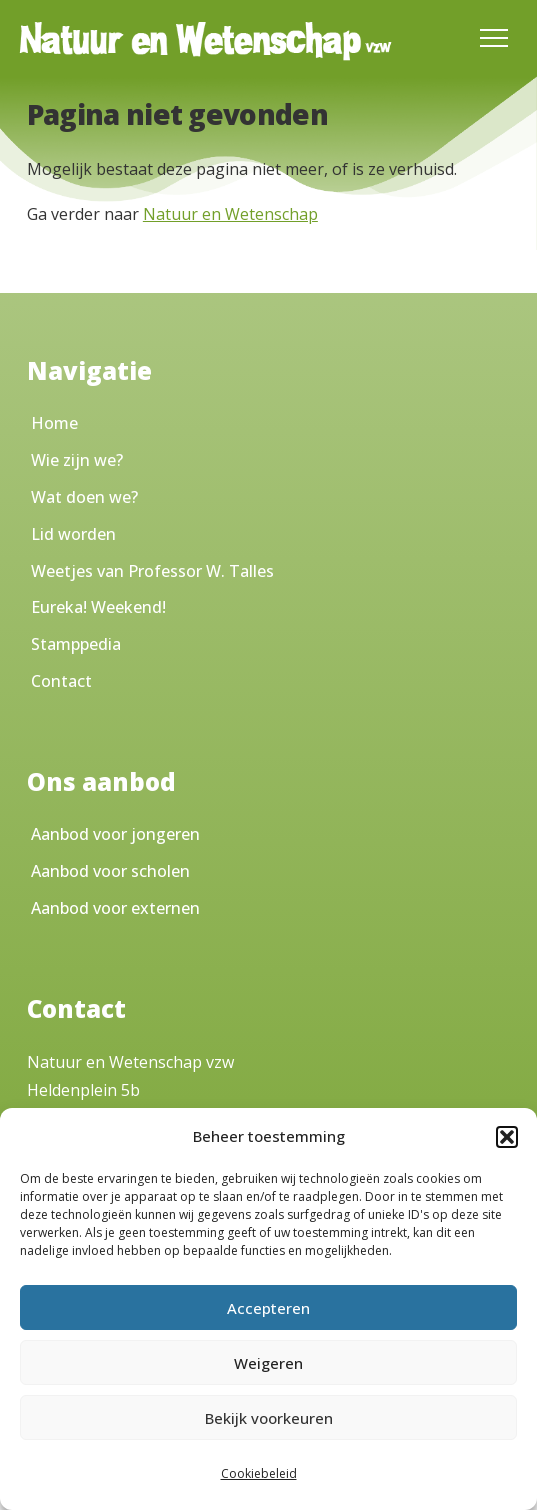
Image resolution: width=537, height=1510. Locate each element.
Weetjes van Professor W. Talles (152, 571)
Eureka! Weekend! (98, 607)
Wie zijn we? (77, 460)
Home (54, 423)
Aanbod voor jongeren (115, 834)
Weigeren (268, 1363)
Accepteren (268, 1308)
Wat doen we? (84, 497)
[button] (507, 1137)
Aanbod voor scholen (110, 871)
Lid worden (73, 534)
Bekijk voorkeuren (269, 1418)
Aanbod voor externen (115, 908)
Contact (61, 681)
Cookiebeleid (259, 1473)
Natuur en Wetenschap (230, 214)
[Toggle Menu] (494, 38)
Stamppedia (76, 644)
